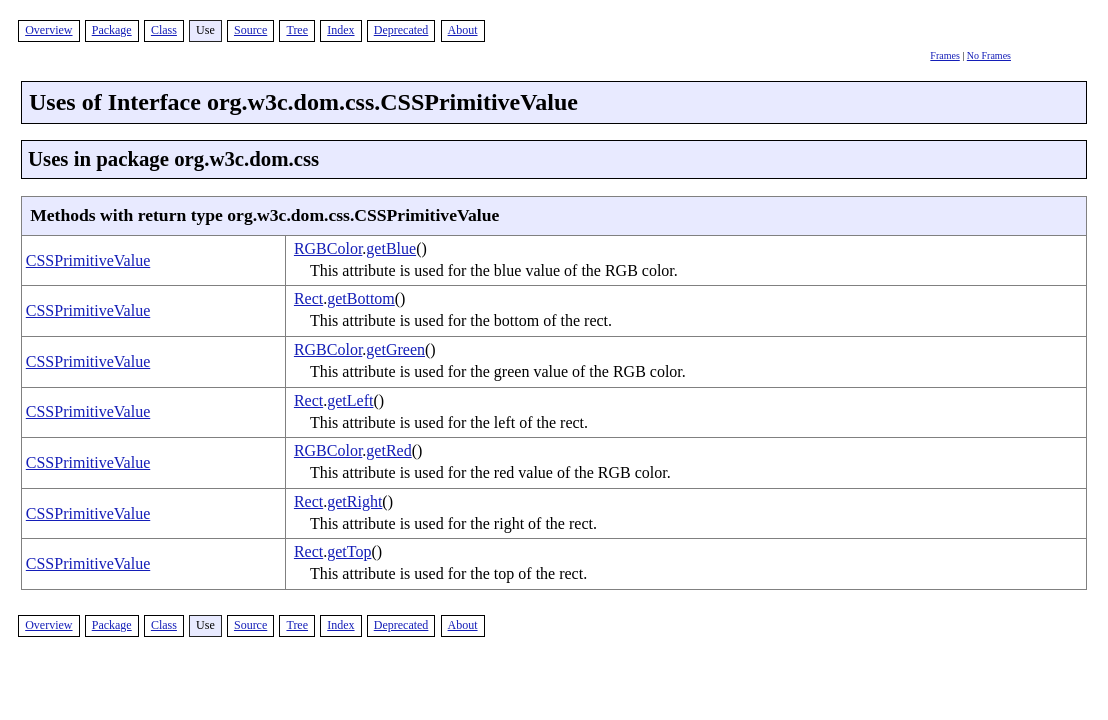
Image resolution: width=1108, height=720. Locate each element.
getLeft (350, 400)
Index (340, 30)
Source (250, 30)
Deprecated (401, 30)
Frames (944, 55)
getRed (388, 450)
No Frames (989, 55)
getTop (349, 551)
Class (164, 30)
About (463, 30)
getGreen (395, 349)
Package (112, 30)
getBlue (391, 248)
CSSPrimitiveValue (88, 260)
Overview (48, 30)
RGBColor (328, 248)
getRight (354, 501)
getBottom (361, 298)
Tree (297, 30)
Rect (308, 298)
